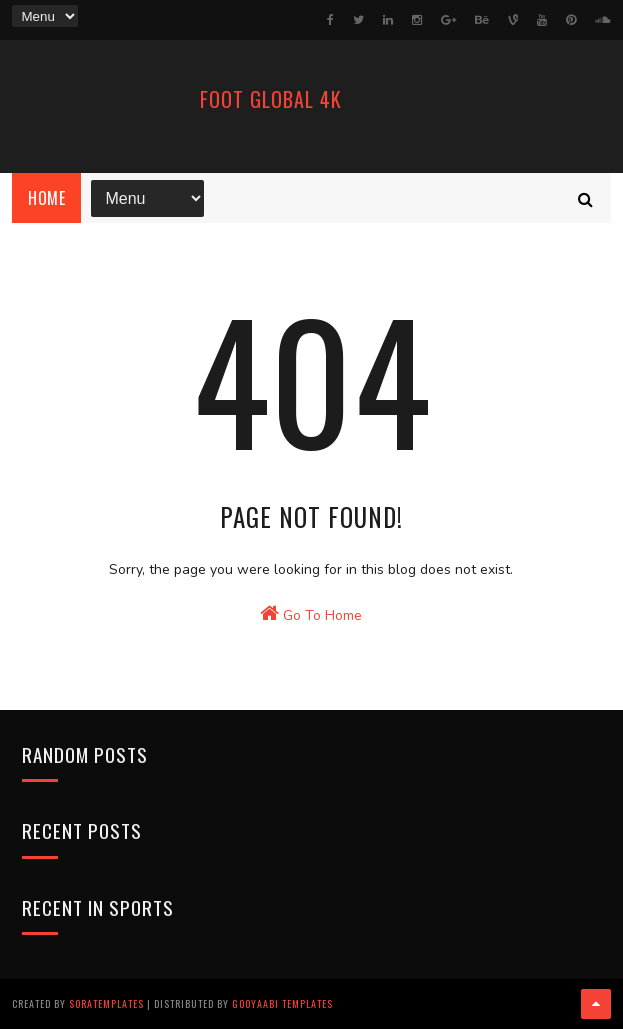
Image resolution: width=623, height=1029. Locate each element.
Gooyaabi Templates (282, 1003)
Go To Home (311, 614)
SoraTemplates (106, 1003)
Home (46, 198)
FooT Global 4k (271, 99)
